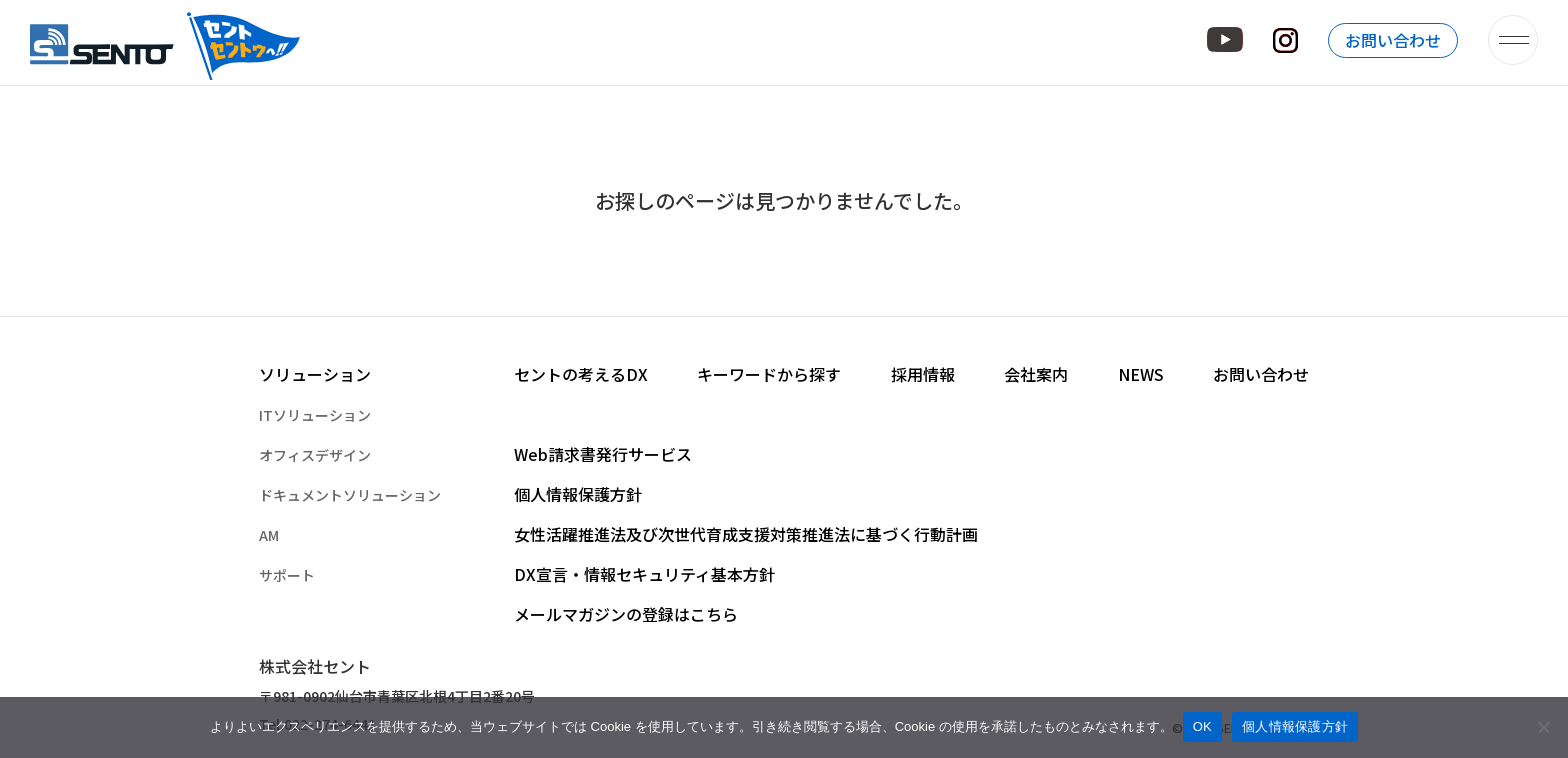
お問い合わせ (1393, 40)
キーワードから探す (769, 374)
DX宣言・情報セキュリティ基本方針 (644, 574)
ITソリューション (315, 415)
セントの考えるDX (581, 374)
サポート (287, 575)
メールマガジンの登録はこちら (626, 614)
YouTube (1225, 40)
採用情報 (923, 374)
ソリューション (315, 374)
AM (269, 535)
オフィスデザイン (315, 455)
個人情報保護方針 (578, 494)
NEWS (1141, 374)
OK (1202, 726)
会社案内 (1036, 374)
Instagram (1285, 40)
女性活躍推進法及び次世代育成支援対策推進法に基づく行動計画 (746, 534)
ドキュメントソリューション (350, 495)
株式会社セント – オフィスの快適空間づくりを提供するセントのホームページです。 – (167, 40)
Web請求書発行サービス (603, 454)
